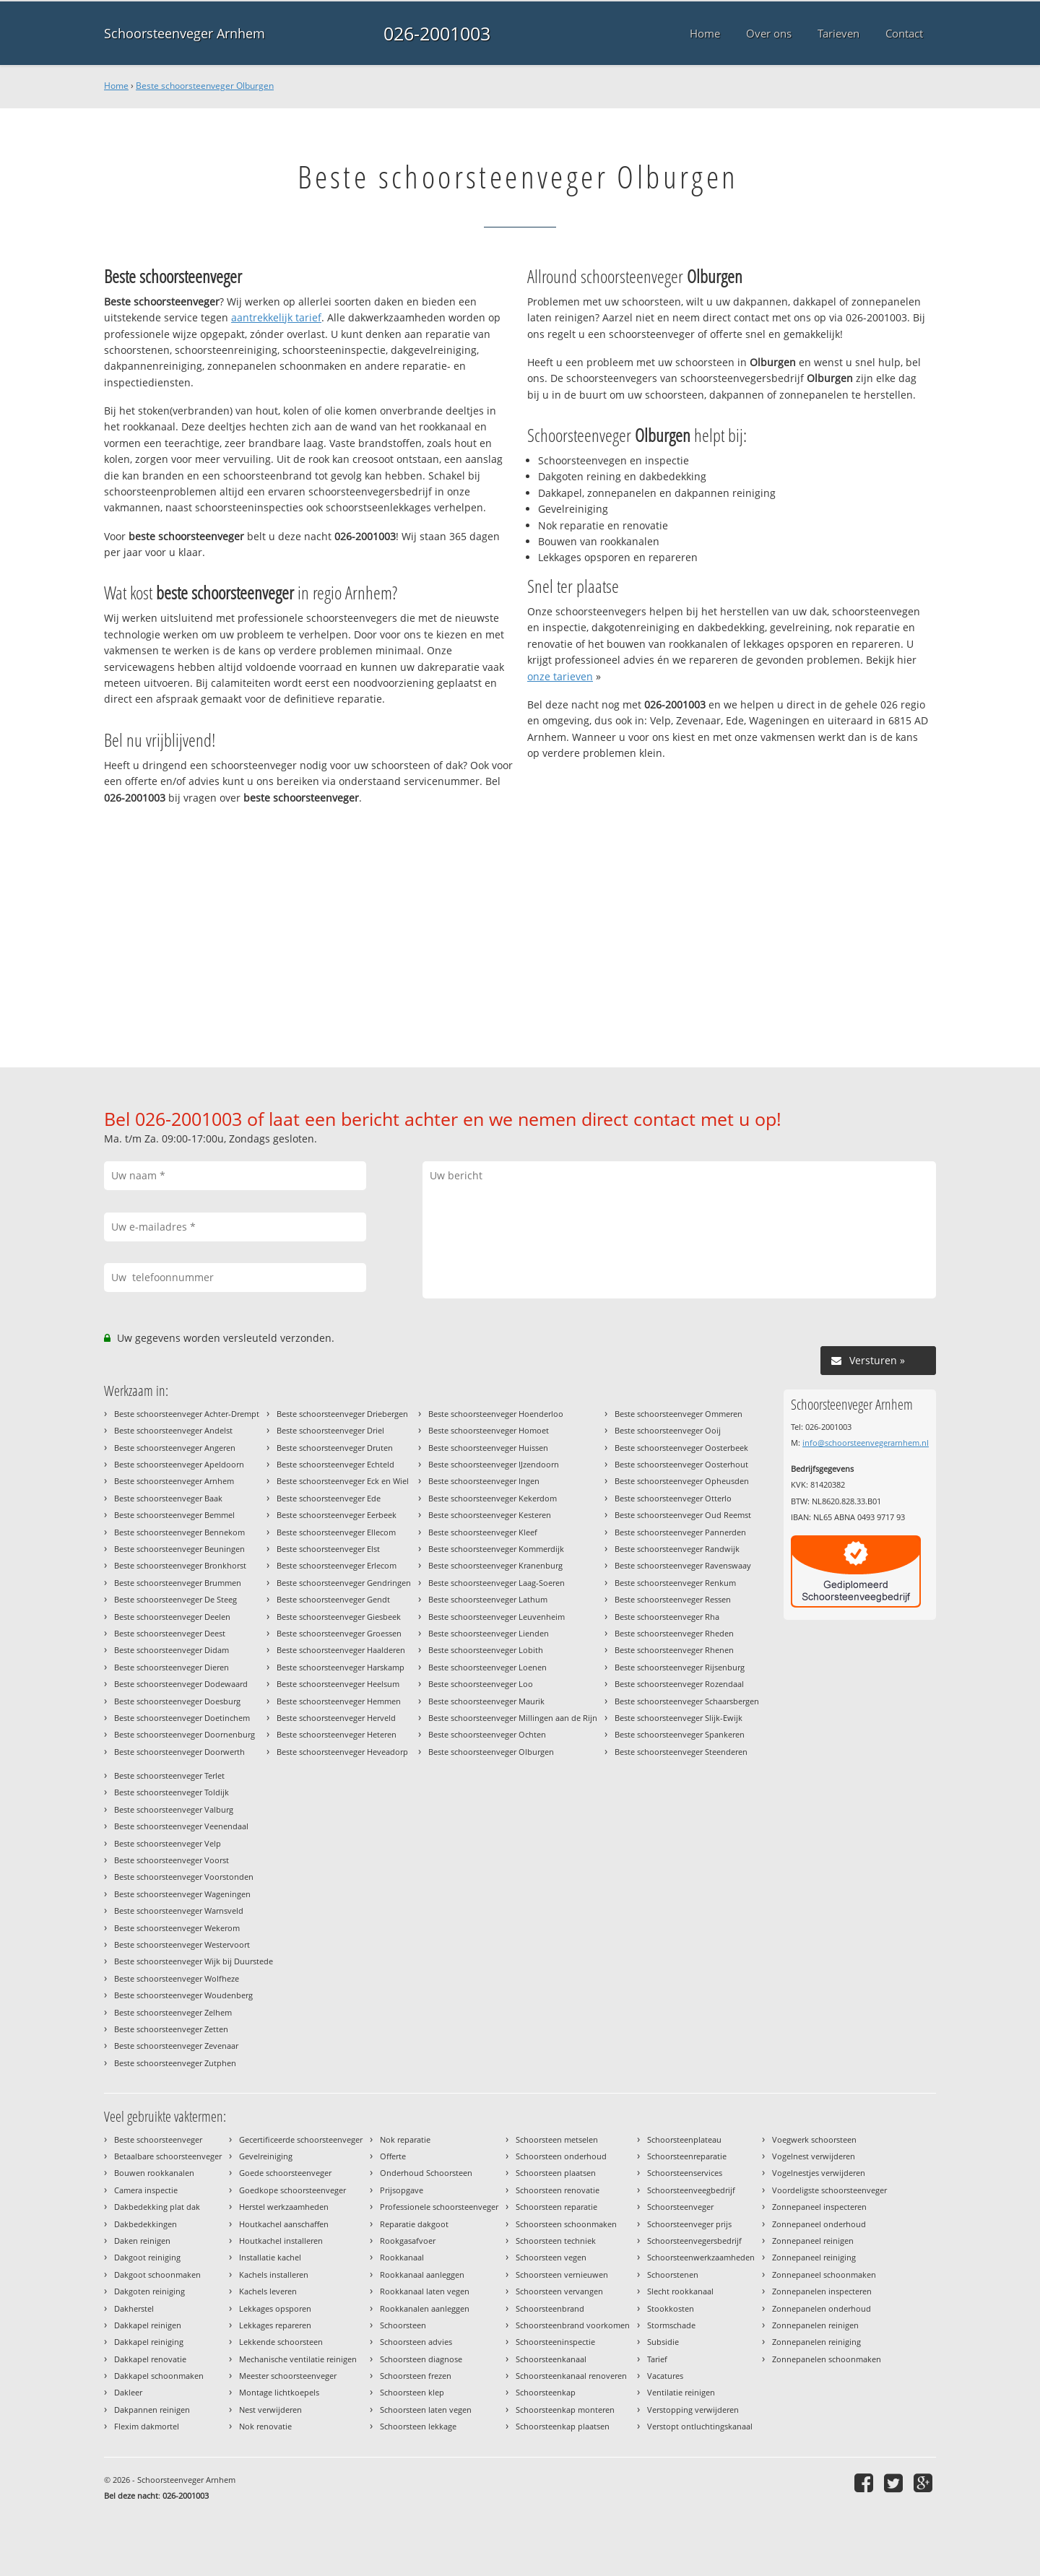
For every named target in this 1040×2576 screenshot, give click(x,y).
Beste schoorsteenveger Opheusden (682, 1480)
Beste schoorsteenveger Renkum (675, 1582)
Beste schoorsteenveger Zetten (171, 2029)
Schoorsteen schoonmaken (566, 2224)
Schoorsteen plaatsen (556, 2172)
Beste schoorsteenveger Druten (335, 1447)
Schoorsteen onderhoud (561, 2156)
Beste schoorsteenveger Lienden (488, 1633)
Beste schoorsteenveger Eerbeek (336, 1514)
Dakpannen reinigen (152, 2409)
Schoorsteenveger (680, 2206)
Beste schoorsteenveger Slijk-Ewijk (678, 1717)
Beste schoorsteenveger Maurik (486, 1701)
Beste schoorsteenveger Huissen (488, 1447)
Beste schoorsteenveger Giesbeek (339, 1616)
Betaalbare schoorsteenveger (168, 2156)
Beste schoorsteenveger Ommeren (678, 1413)
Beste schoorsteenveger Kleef (482, 1532)
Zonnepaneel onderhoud (819, 2224)
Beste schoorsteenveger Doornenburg (184, 1734)
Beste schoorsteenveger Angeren (174, 1447)
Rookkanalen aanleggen (424, 2308)
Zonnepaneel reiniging (814, 2257)
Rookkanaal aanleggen (422, 2274)
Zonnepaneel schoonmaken (824, 2274)
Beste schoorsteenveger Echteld (335, 1464)
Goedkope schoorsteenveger (292, 2190)
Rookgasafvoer (408, 2240)
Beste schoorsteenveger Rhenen (674, 1649)
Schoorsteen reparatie (556, 2206)
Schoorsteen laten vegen (426, 2409)
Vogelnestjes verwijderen (818, 2172)
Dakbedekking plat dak (157, 2206)
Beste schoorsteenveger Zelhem (173, 2012)
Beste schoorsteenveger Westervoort (182, 1944)
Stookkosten (670, 2308)
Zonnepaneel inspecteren (819, 2206)
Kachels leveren (268, 2291)
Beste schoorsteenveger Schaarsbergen (687, 1701)
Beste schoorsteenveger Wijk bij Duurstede (193, 1961)
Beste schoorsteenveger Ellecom (336, 1532)
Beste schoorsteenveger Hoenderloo (495, 1413)
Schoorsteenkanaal (551, 2359)
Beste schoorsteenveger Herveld (336, 1717)
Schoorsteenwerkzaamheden (701, 2257)
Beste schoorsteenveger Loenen (487, 1667)
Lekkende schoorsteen (281, 2341)
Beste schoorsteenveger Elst (328, 1548)
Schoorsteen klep (412, 2392)
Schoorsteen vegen (551, 2257)
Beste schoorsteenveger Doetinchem (182, 1717)
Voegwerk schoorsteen (814, 2139)
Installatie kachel (270, 2257)
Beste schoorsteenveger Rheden (674, 1633)
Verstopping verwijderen (693, 2409)
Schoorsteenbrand (550, 2308)
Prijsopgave (401, 2190)
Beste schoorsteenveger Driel (330, 1430)
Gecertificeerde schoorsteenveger (301, 2139)
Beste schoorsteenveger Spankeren (680, 1734)
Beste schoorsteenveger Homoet (488, 1430)
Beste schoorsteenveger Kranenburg (495, 1565)
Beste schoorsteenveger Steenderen (681, 1751)
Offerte (393, 2156)
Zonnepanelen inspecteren (822, 2291)
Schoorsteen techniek (556, 2240)
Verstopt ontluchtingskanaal (700, 2426)
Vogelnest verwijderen (813, 2156)
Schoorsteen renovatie (557, 2190)
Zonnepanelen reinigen (815, 2325)
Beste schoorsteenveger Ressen (673, 1599)
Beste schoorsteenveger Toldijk (171, 1792)
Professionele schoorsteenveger (439, 2206)
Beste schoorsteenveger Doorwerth (179, 1751)
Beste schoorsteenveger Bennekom (179, 1532)
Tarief (657, 2359)
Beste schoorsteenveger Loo (480, 1683)
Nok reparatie (405, 2139)
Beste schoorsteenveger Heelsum (338, 1683)
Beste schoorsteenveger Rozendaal (679, 1683)
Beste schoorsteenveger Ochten (487, 1734)
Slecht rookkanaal (680, 2291)
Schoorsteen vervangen (559, 2291)
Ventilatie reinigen (681, 2392)
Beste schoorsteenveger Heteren (336, 1734)
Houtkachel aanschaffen (284, 2224)
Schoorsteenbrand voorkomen (573, 2325)
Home (116, 85)
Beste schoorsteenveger (158, 2139)
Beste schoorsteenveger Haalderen (341, 1649)
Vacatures (665, 2375)
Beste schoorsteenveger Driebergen (342, 1413)
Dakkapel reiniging (148, 2341)
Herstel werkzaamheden (284, 2206)
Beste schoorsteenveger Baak (168, 1498)
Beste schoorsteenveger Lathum (487, 1599)
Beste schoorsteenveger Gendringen (344, 1582)
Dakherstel (134, 2308)
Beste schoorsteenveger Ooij (668, 1430)
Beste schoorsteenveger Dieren (171, 1667)
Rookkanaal (402, 2257)
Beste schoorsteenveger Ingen (484, 1480)
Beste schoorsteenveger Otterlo (673, 1498)
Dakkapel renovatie (150, 2359)
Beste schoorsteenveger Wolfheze (176, 1978)
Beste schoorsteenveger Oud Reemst (683, 1514)
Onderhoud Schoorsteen (426, 2172)
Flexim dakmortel (146, 2426)
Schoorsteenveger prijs (689, 2224)
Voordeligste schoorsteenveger (829, 2190)
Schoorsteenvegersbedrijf (694, 2240)
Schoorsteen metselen (557, 2139)
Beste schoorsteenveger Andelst (173, 1430)
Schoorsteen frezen (415, 2375)
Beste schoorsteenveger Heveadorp (342, 1751)
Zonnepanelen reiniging (816, 2341)
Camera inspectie (146, 2190)
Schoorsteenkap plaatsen (563, 2426)
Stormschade (671, 2325)
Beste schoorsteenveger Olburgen (205, 85)
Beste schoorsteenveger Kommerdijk (496, 1548)
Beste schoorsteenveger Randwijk (677, 1548)
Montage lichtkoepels (279, 2392)
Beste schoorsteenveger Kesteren (489, 1514)
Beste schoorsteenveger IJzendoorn (493, 1464)
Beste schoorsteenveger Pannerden (680, 1532)
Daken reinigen (142, 2240)
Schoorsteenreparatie (687, 2156)
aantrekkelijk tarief (276, 317)
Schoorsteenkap (546, 2392)
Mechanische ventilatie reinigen (298, 2359)
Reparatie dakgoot (414, 2224)
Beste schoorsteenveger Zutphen (175, 2062)
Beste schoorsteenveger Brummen (177, 1582)
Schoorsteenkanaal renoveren (571, 2375)
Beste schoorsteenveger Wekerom (177, 1927)
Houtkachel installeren (281, 2240)
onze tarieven (560, 676)
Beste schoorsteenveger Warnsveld (178, 1910)
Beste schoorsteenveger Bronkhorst (180, 1565)
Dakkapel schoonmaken (159, 2375)
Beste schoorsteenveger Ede (329, 1498)
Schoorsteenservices (684, 2172)
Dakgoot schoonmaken (157, 2274)
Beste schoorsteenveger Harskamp (340, 1667)
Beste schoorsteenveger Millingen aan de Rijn (512, 1717)
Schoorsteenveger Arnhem (184, 33)
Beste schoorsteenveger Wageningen (182, 1893)
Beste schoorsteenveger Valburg (173, 1809)
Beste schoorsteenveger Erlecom (336, 1565)
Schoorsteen (403, 2325)
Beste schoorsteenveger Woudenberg (183, 1995)
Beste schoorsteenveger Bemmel (174, 1514)
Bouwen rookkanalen (154, 2172)
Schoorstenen (672, 2274)
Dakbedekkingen (145, 2224)
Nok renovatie (265, 2426)
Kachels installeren (273, 2274)
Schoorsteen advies (416, 2341)
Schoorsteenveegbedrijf (691, 2190)
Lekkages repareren (275, 2325)
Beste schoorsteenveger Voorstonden (184, 1876)
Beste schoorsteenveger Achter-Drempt (186, 1413)
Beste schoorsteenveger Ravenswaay (683, 1565)
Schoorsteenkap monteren (565, 2409)
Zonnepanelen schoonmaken (826, 2359)
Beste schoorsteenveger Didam (171, 1649)
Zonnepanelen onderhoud (821, 2308)
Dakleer (128, 2392)
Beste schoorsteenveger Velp (167, 1843)
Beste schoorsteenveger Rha (667, 1616)
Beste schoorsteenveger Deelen (172, 1616)
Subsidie (663, 2341)
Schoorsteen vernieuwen (562, 2274)
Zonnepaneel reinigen (813, 2240)
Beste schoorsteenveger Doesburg (177, 1701)
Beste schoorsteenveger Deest (169, 1633)
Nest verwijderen (270, 2409)
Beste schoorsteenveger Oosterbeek (681, 1447)
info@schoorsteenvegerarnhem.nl (865, 1442)
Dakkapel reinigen (147, 2325)
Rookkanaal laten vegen (424, 2291)
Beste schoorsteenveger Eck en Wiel (343, 1480)
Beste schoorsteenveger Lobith (485, 1649)
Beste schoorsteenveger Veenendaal (181, 1826)
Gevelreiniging (265, 2156)
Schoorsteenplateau (684, 2139)
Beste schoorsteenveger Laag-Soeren (496, 1582)
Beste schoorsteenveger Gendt (333, 1599)
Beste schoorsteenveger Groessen (339, 1633)
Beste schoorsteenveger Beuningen (179, 1548)
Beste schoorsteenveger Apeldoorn (179, 1464)
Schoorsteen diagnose (421, 2359)
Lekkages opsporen (275, 2308)
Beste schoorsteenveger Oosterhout (681, 1464)
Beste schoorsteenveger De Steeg (175, 1599)
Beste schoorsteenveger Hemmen (339, 1701)
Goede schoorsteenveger (285, 2172)
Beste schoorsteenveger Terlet (169, 1775)
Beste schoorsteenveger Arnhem (174, 1480)
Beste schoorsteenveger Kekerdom (492, 1498)
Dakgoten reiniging (149, 2291)
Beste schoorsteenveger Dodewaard (181, 1683)
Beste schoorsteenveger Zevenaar (176, 2045)
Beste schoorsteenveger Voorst (171, 1860)
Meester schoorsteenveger (288, 2375)
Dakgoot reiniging (147, 2257)
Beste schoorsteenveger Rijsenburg (680, 1667)
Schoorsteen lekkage (418, 2426)
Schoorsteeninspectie (555, 2341)
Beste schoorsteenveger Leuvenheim (496, 1616)
